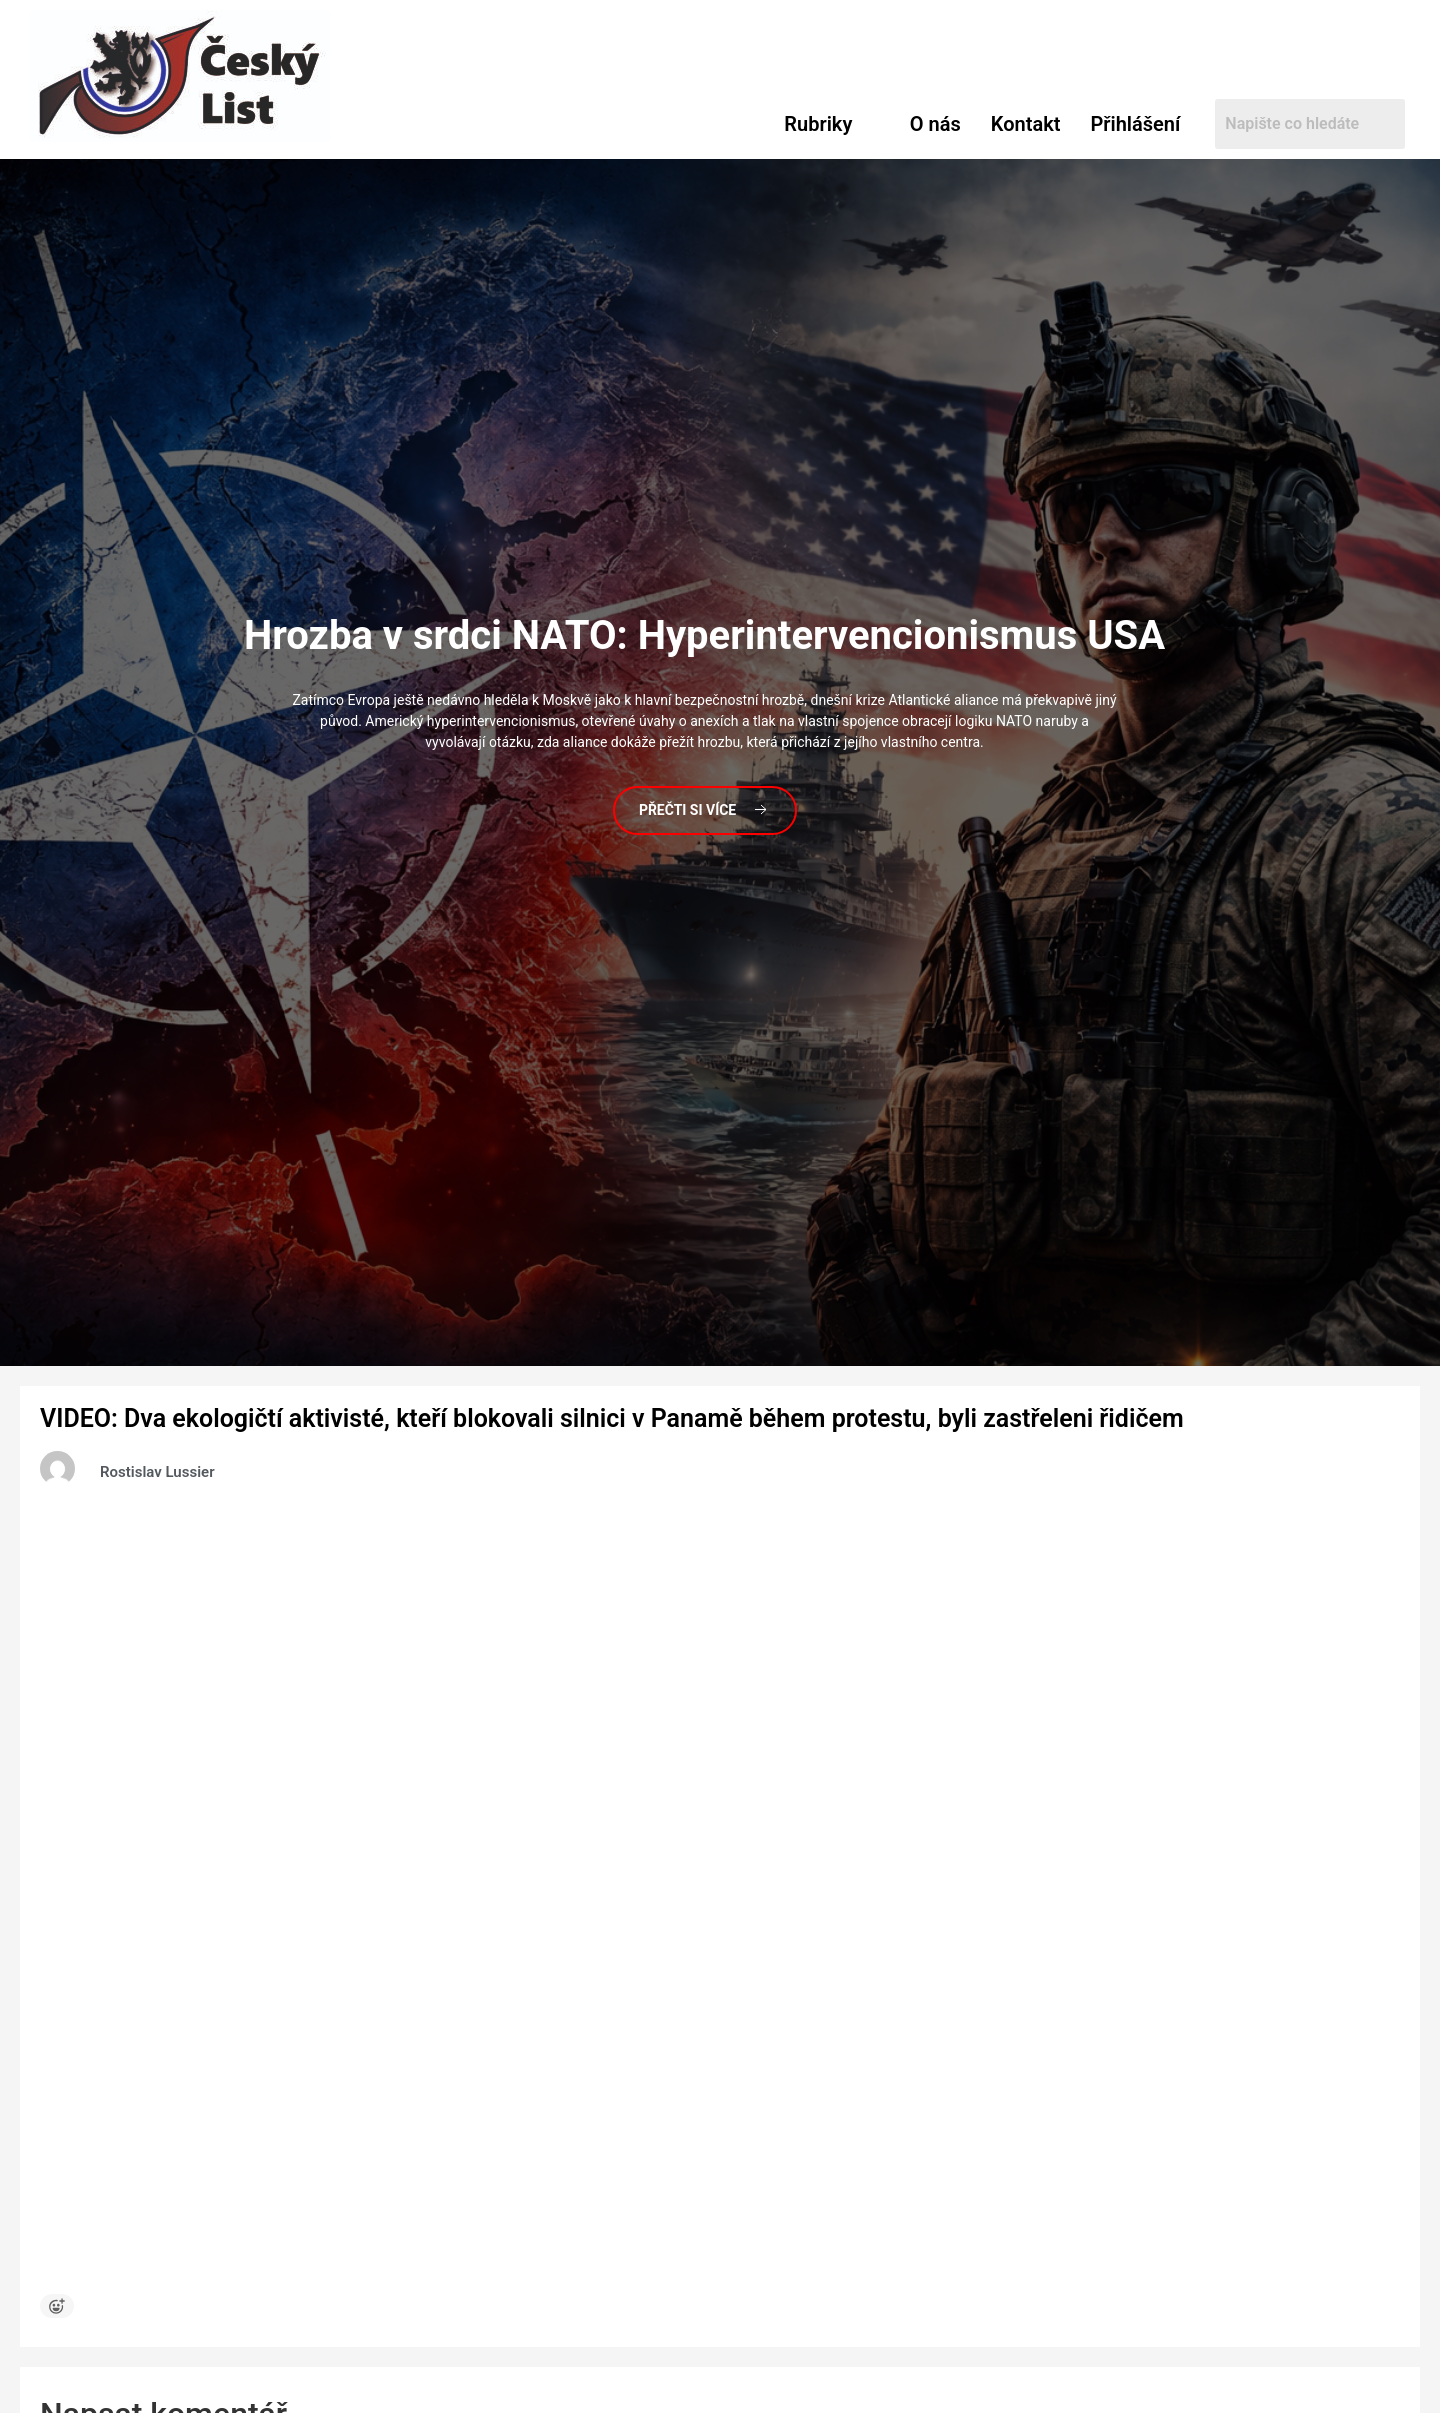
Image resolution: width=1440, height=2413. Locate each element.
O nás (935, 124)
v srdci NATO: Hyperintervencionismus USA (704, 635)
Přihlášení (1135, 124)
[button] (832, 124)
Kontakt (1026, 124)
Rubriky (818, 124)
